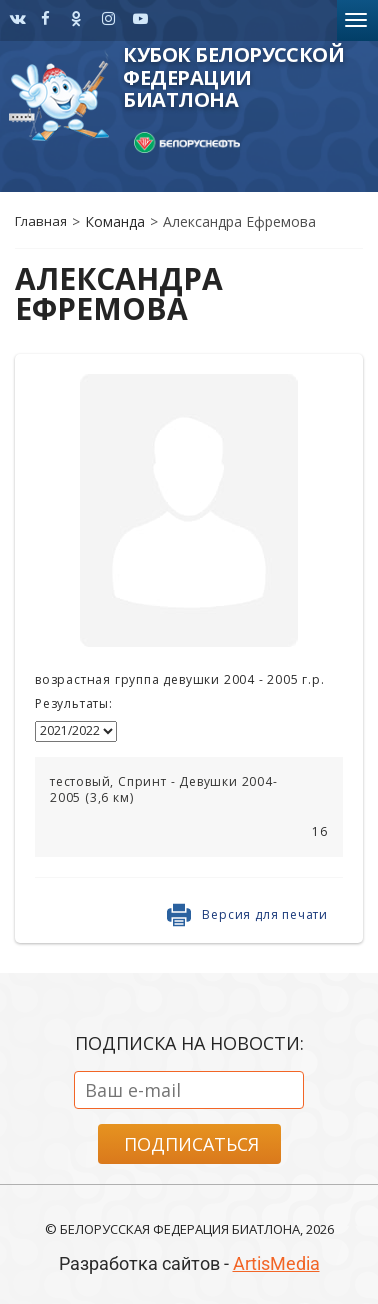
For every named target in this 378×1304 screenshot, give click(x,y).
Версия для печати (265, 914)
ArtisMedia (276, 1263)
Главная (41, 221)
